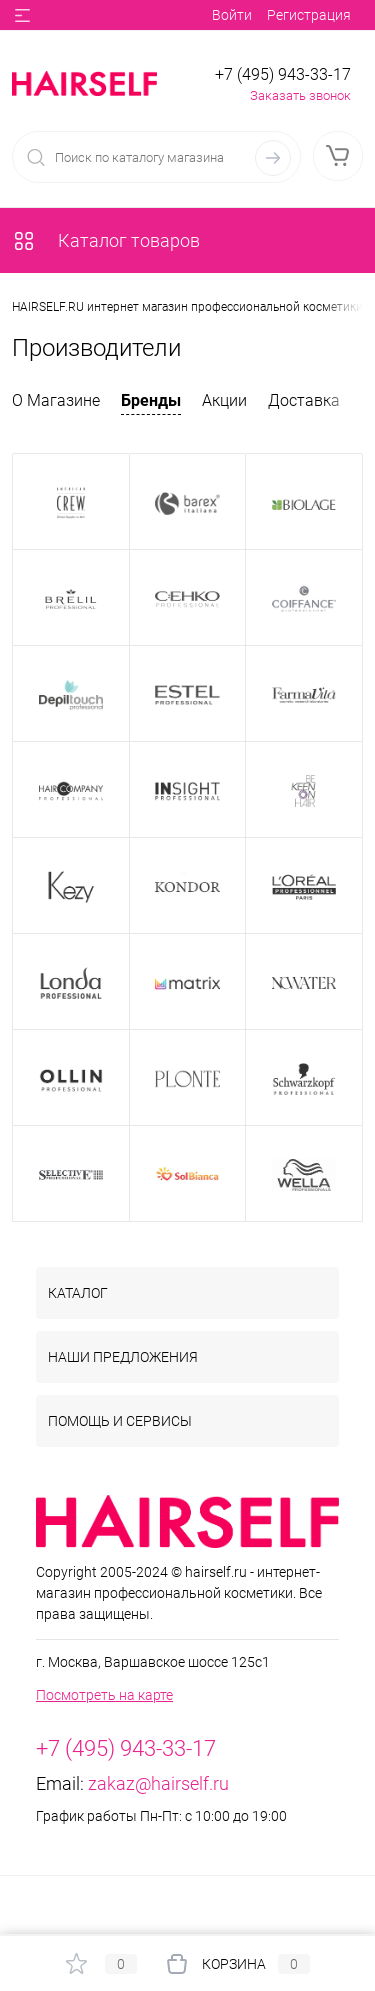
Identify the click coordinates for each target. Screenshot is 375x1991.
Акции (224, 400)
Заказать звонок (300, 95)
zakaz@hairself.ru (158, 1783)
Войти (232, 15)
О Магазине (56, 400)
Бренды (151, 400)
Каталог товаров (106, 240)
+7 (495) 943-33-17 (283, 74)
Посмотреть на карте (104, 1695)
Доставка (304, 400)
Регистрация (309, 15)
